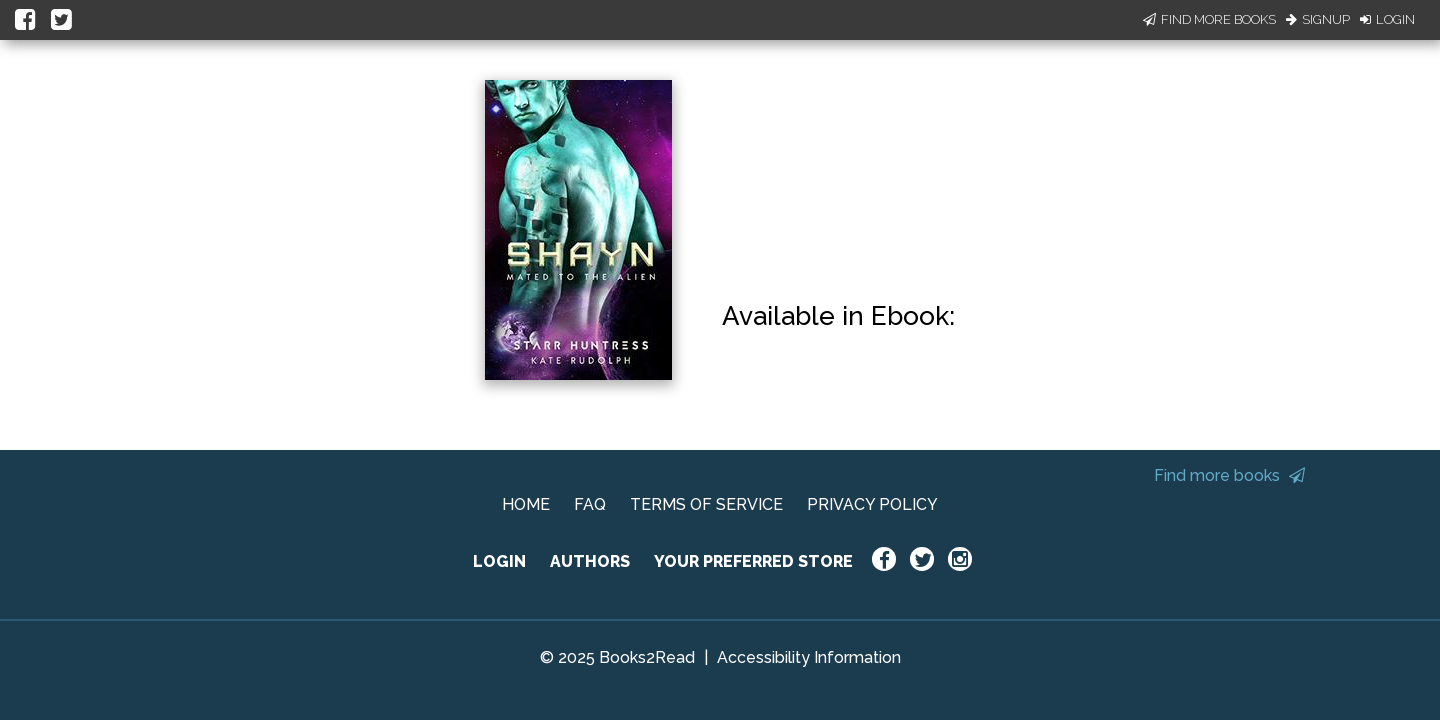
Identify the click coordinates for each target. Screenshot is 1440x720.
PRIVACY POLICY (872, 504)
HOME (526, 504)
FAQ (590, 504)
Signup (1318, 19)
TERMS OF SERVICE (706, 504)
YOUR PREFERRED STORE (753, 561)
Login (1387, 19)
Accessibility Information (809, 657)
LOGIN (499, 561)
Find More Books (1209, 19)
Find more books (1229, 475)
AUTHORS (590, 561)
